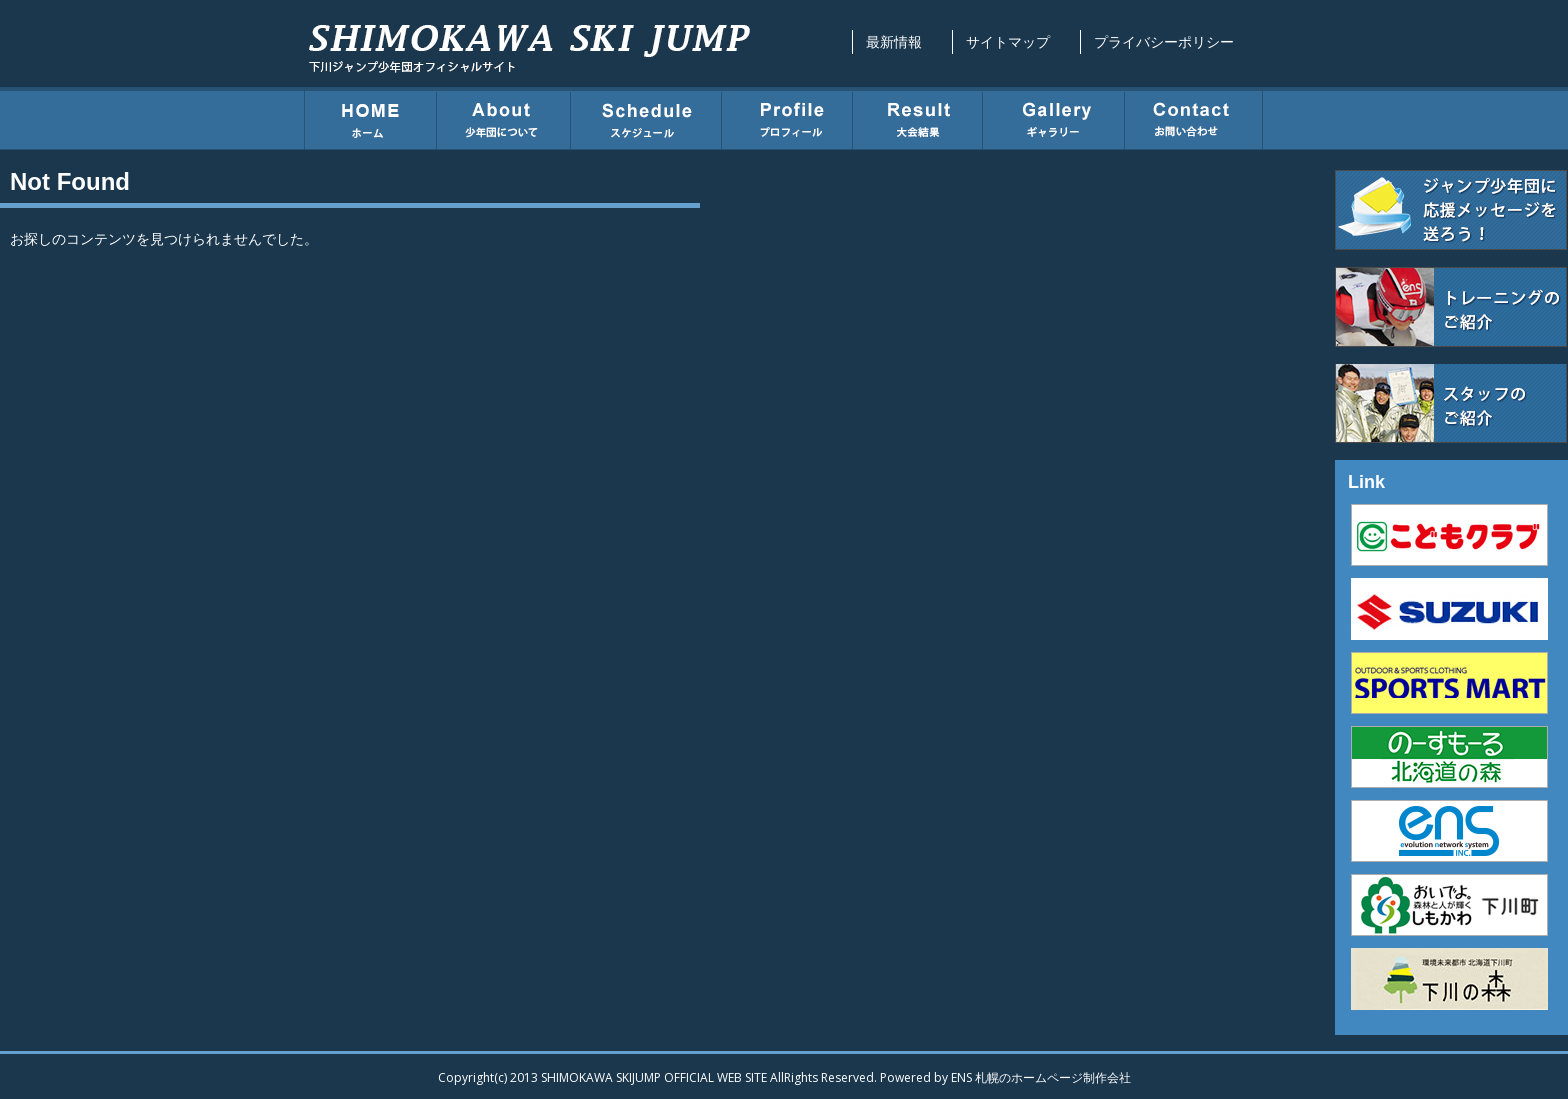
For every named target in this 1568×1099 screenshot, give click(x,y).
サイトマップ (1008, 41)
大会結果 (918, 118)
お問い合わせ (1194, 118)
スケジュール (646, 118)
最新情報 (894, 41)
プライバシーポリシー (1164, 41)
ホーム (370, 118)
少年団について (504, 118)
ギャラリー (1054, 118)
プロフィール (787, 118)
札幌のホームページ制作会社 (1053, 1077)
